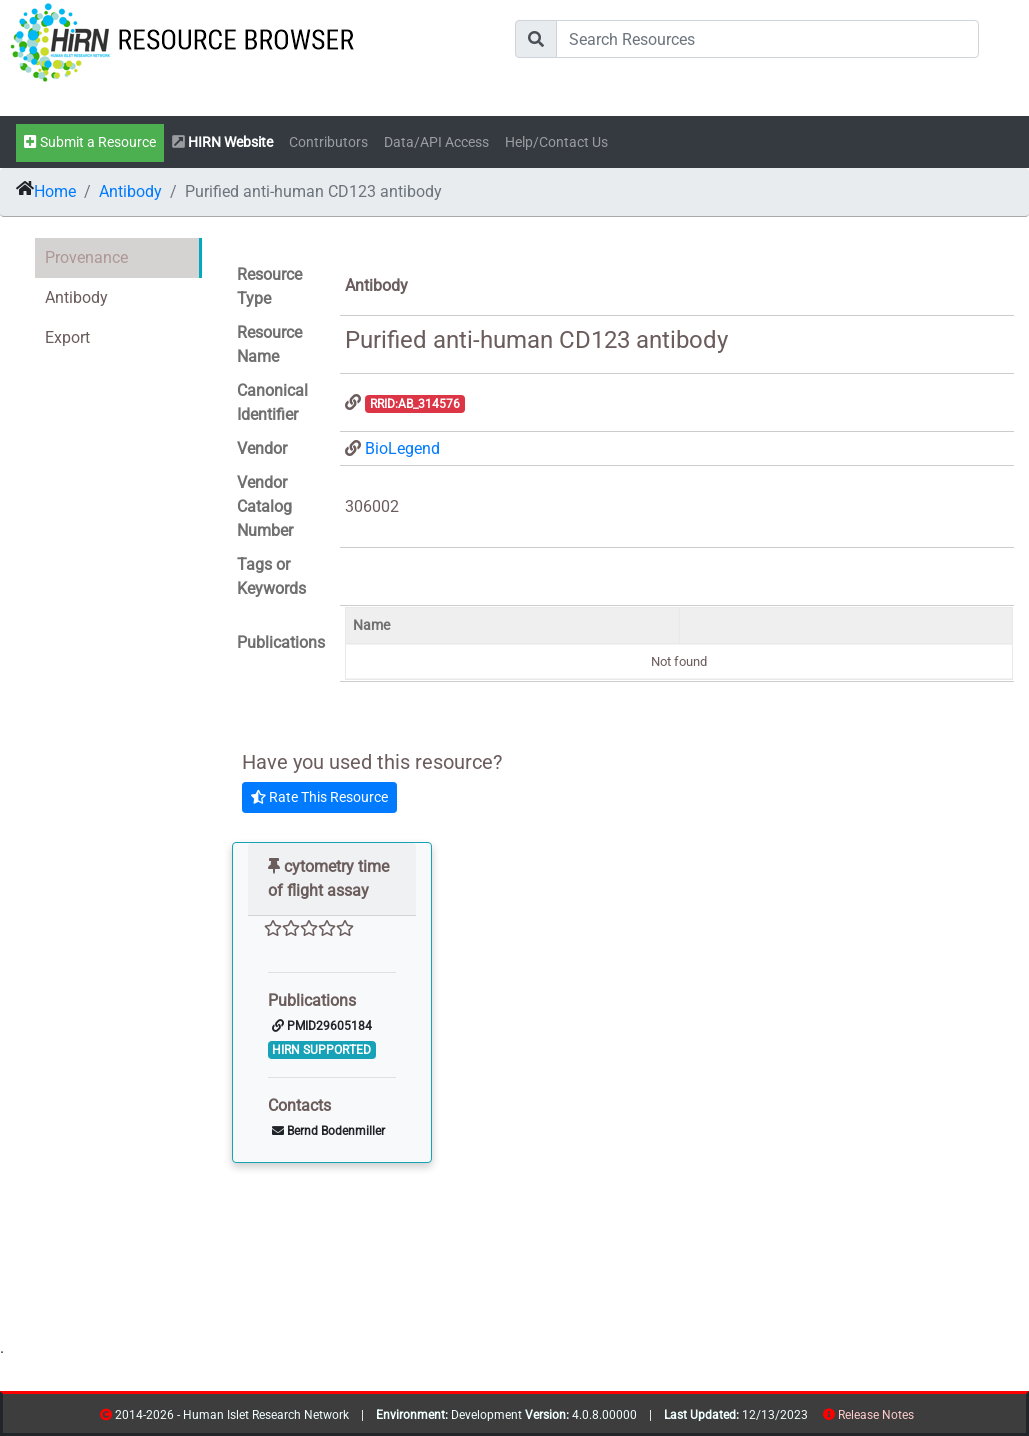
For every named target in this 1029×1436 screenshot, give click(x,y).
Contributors (328, 142)
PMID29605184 (322, 1026)
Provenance (86, 257)
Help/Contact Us (556, 142)
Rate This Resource (319, 797)
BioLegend (402, 448)
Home (55, 191)
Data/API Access (436, 142)
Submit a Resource (90, 142)
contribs (926, 1418)
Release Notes (876, 1415)
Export (67, 337)
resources (920, 1418)
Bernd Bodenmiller (328, 1131)
